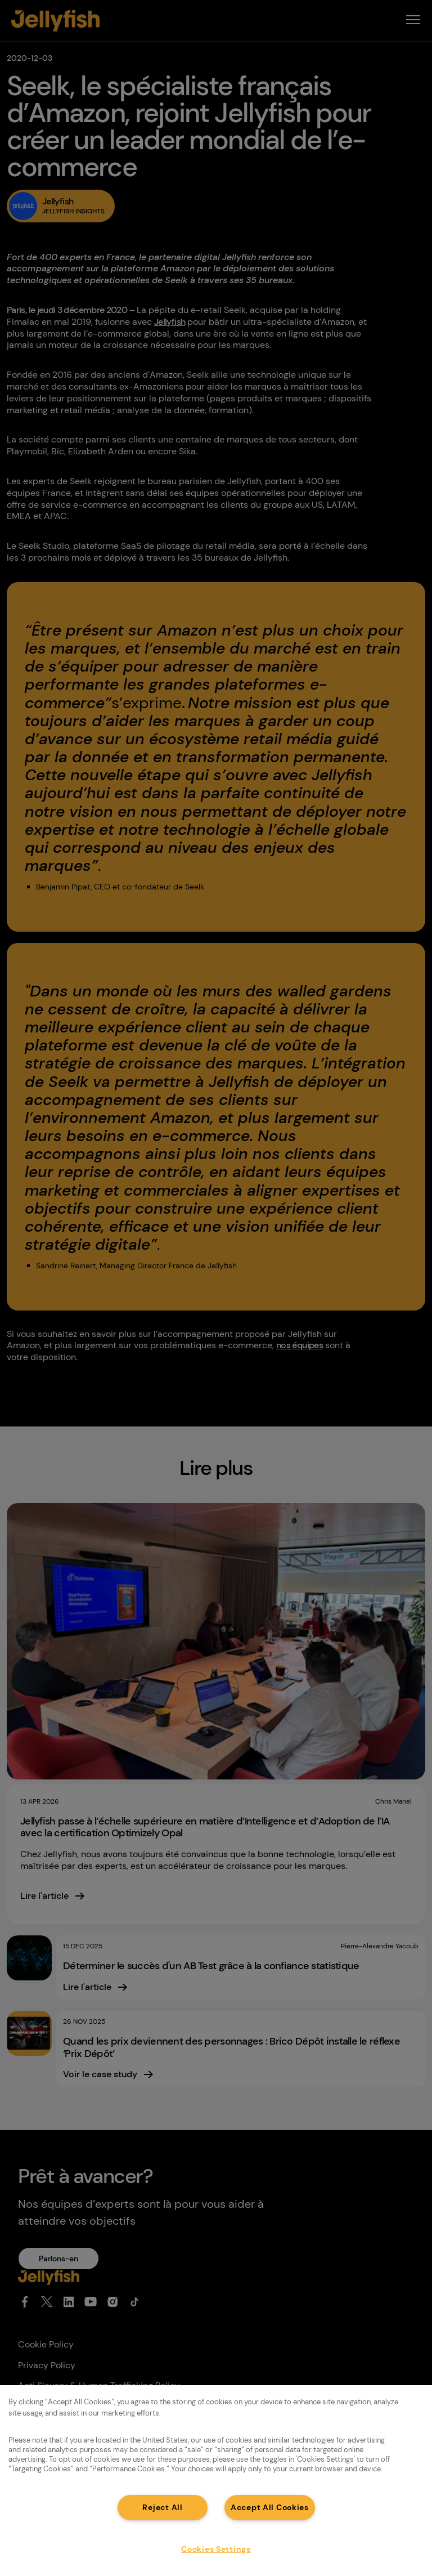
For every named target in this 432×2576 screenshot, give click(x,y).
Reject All (162, 2507)
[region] (216, 2480)
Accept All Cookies (270, 2507)
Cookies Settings (216, 2549)
